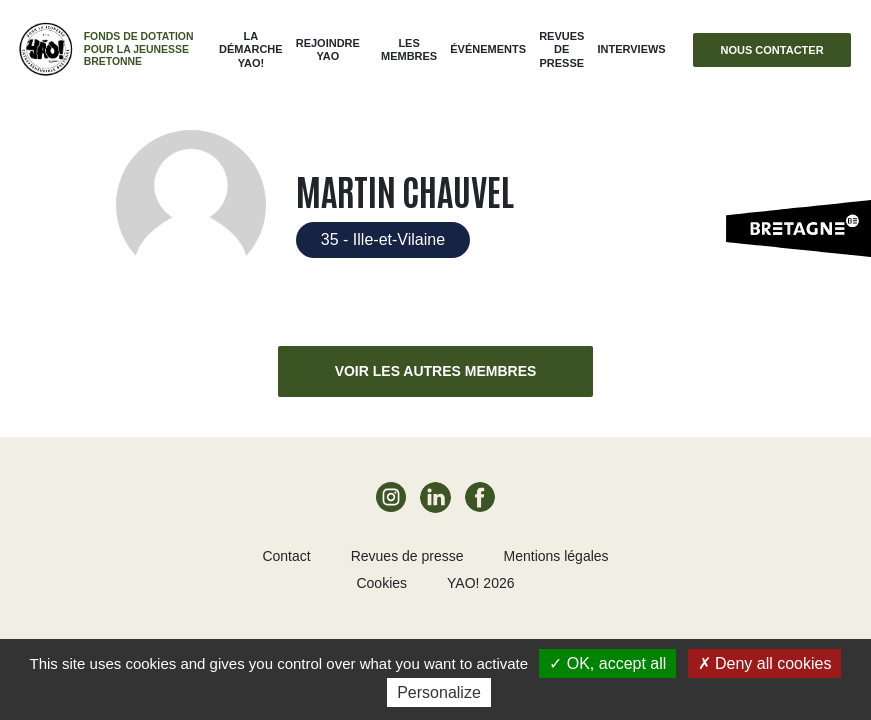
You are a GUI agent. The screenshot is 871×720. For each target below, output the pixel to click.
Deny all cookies (765, 663)
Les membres (409, 49)
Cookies (381, 583)
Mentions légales (556, 556)
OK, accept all (607, 663)
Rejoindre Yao (328, 49)
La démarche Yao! (251, 49)
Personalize (439, 692)
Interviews (631, 49)
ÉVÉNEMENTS (488, 49)
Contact (286, 556)
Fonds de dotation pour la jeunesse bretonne (139, 49)
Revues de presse (561, 49)
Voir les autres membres (436, 371)
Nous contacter (772, 50)
